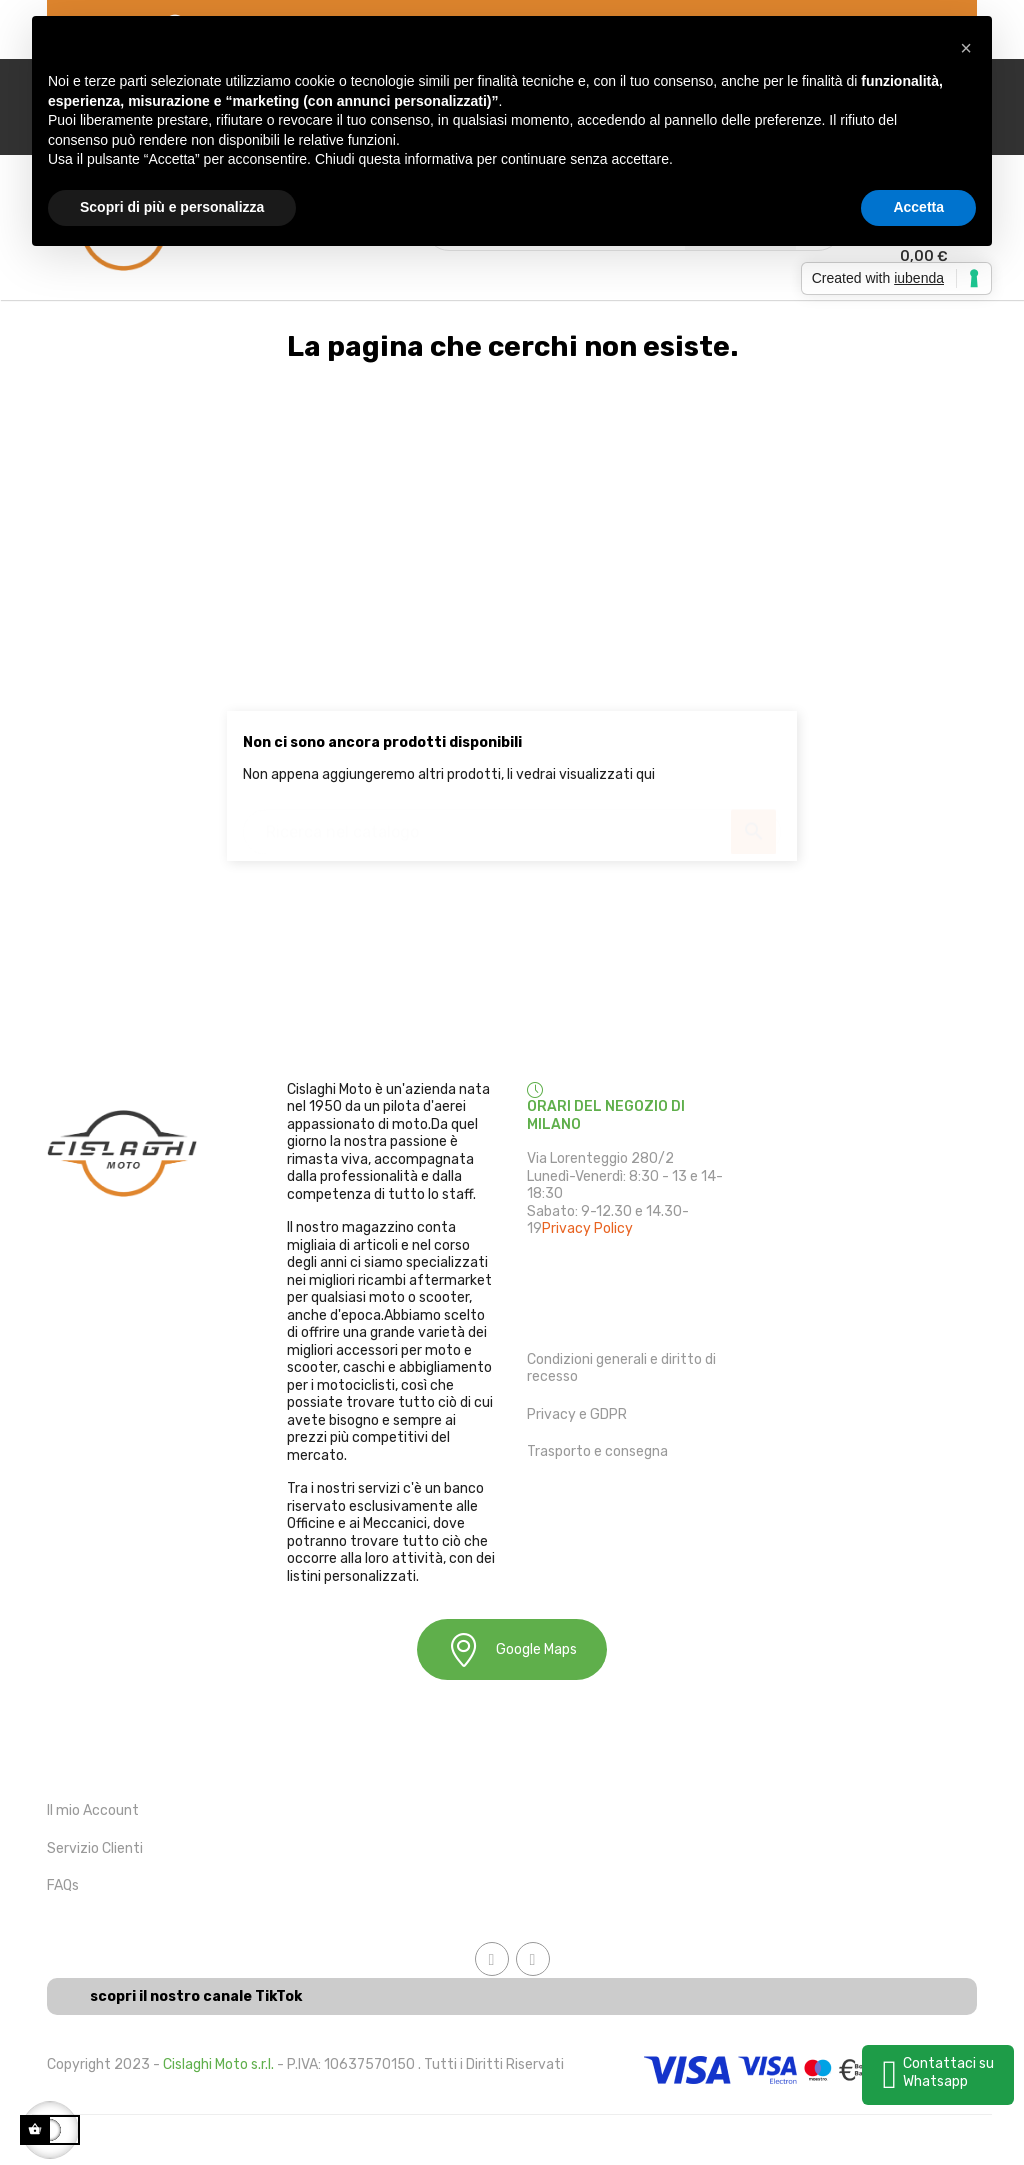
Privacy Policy (587, 1228)
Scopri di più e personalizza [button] (172, 207)
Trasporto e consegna (597, 1451)
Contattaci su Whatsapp (948, 2072)
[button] (966, 48)
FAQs (63, 1885)
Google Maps (512, 1649)
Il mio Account (93, 1810)
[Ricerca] (512, 822)
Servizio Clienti (95, 1848)
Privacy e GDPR (577, 1414)
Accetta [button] (918, 207)
